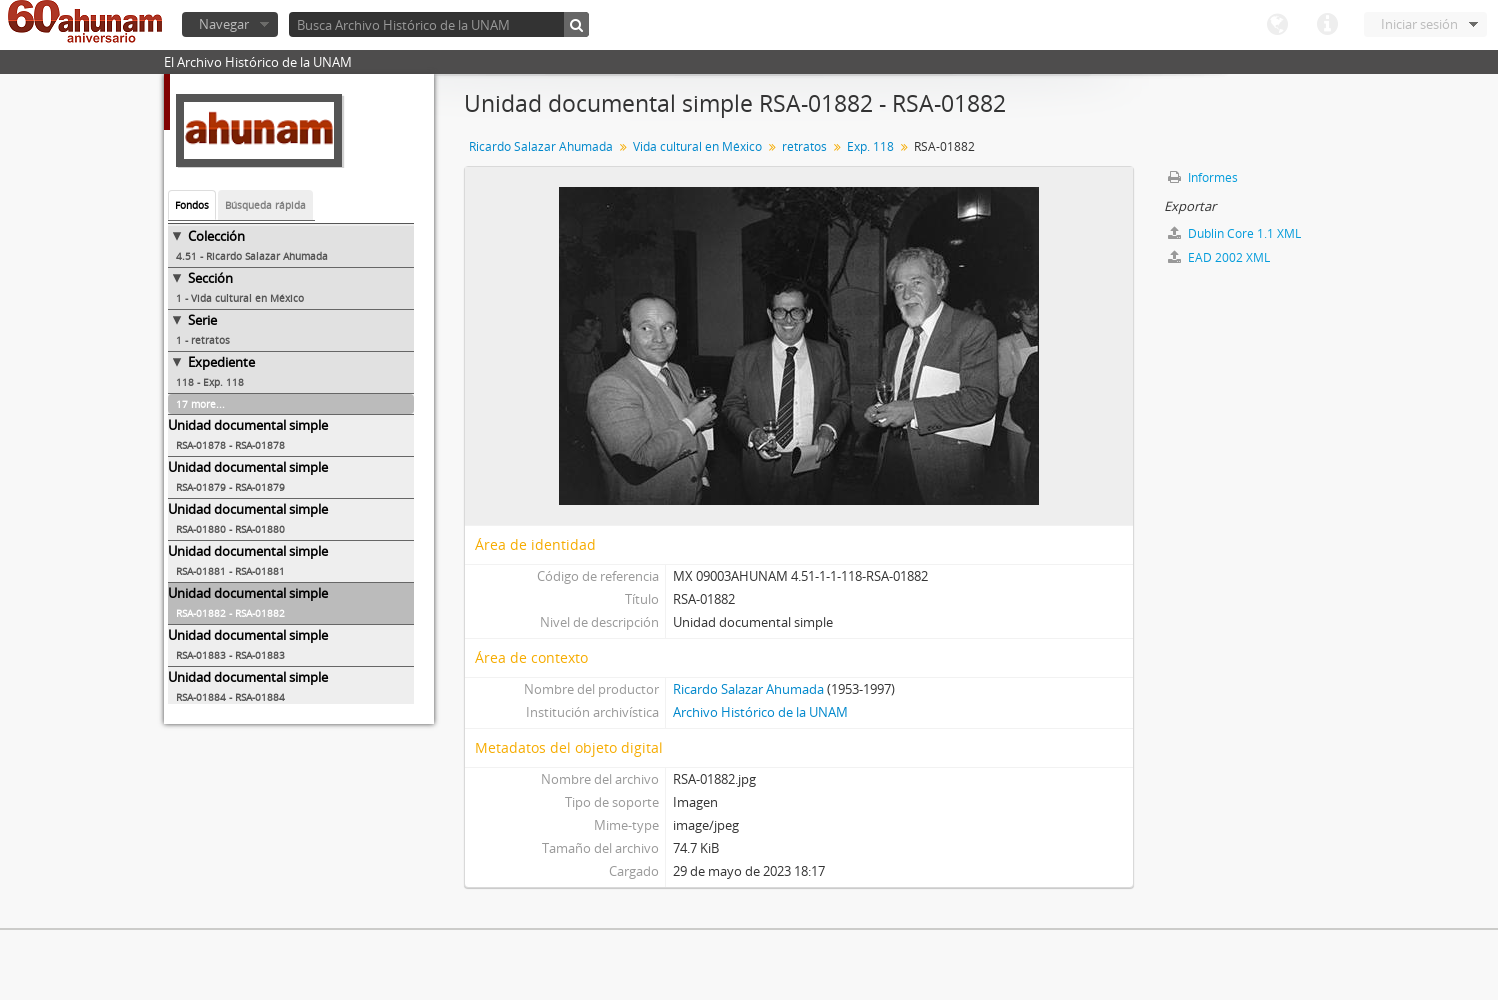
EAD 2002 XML (1219, 257)
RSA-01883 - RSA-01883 (230, 655)
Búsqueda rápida (265, 205)
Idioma (1277, 25)
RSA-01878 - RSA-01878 (230, 445)
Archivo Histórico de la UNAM (760, 712)
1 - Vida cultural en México (240, 298)
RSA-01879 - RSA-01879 (230, 487)
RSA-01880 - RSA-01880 (230, 529)
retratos (804, 146)
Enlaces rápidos (1327, 25)
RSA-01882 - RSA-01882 (230, 613)
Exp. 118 (870, 146)
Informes (1203, 177)
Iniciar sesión (1419, 24)
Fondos (192, 205)
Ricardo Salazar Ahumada (541, 146)
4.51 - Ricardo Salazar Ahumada (252, 256)
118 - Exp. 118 (210, 382)
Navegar (224, 24)
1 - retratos (203, 340)
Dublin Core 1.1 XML (1234, 233)
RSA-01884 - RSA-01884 (230, 697)
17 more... (200, 404)
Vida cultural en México (697, 146)
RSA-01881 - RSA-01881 (230, 571)
